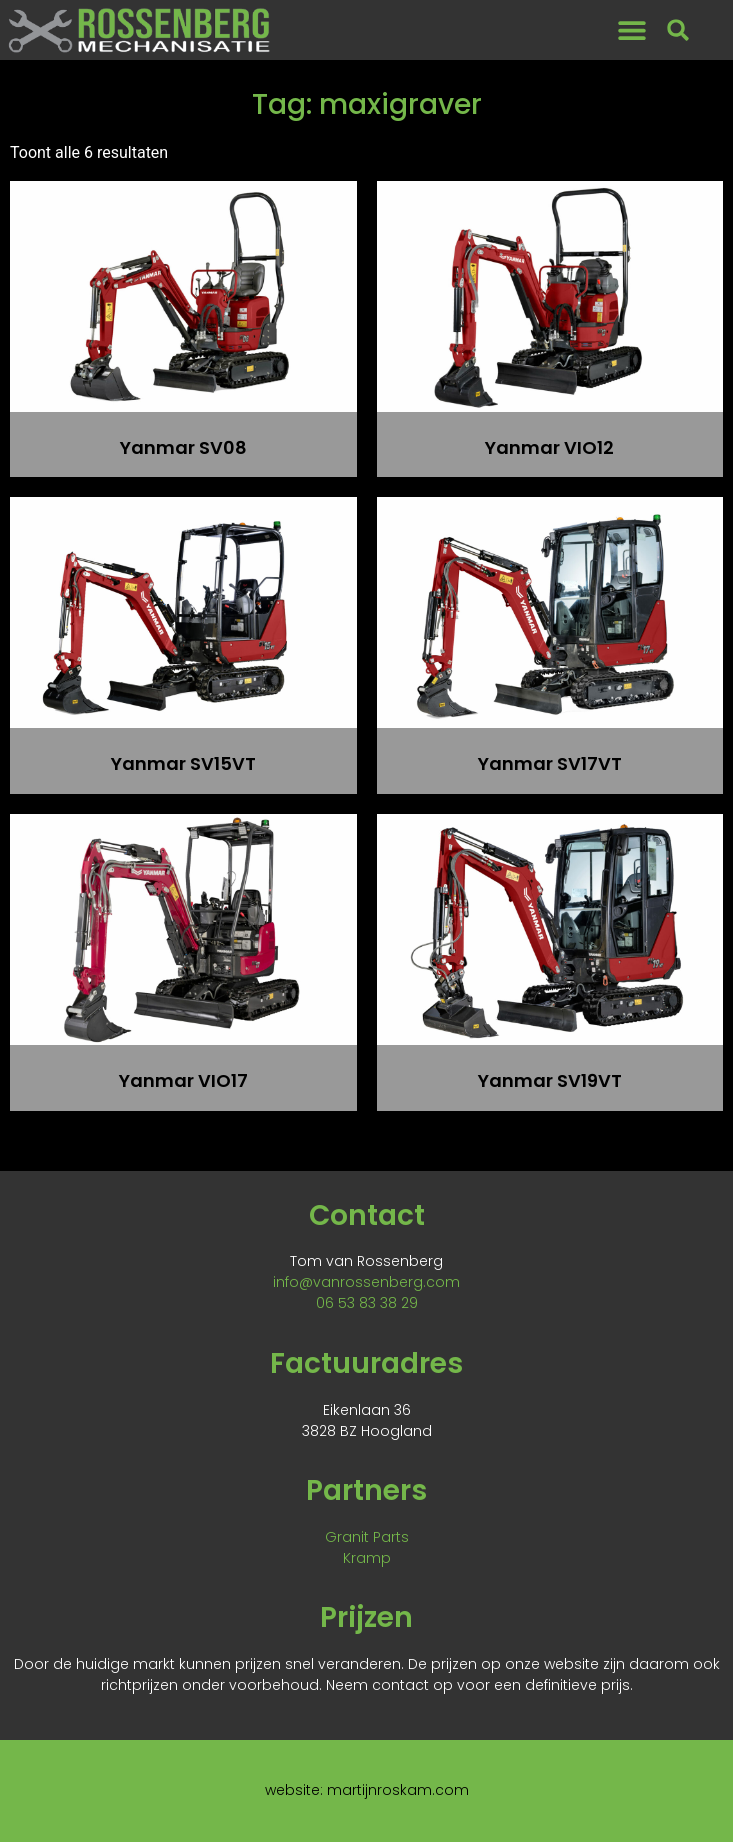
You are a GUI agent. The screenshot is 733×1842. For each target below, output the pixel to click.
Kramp (367, 1558)
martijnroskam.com (398, 1790)
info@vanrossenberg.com (366, 1282)
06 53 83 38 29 (367, 1303)
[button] (631, 30)
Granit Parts (367, 1537)
